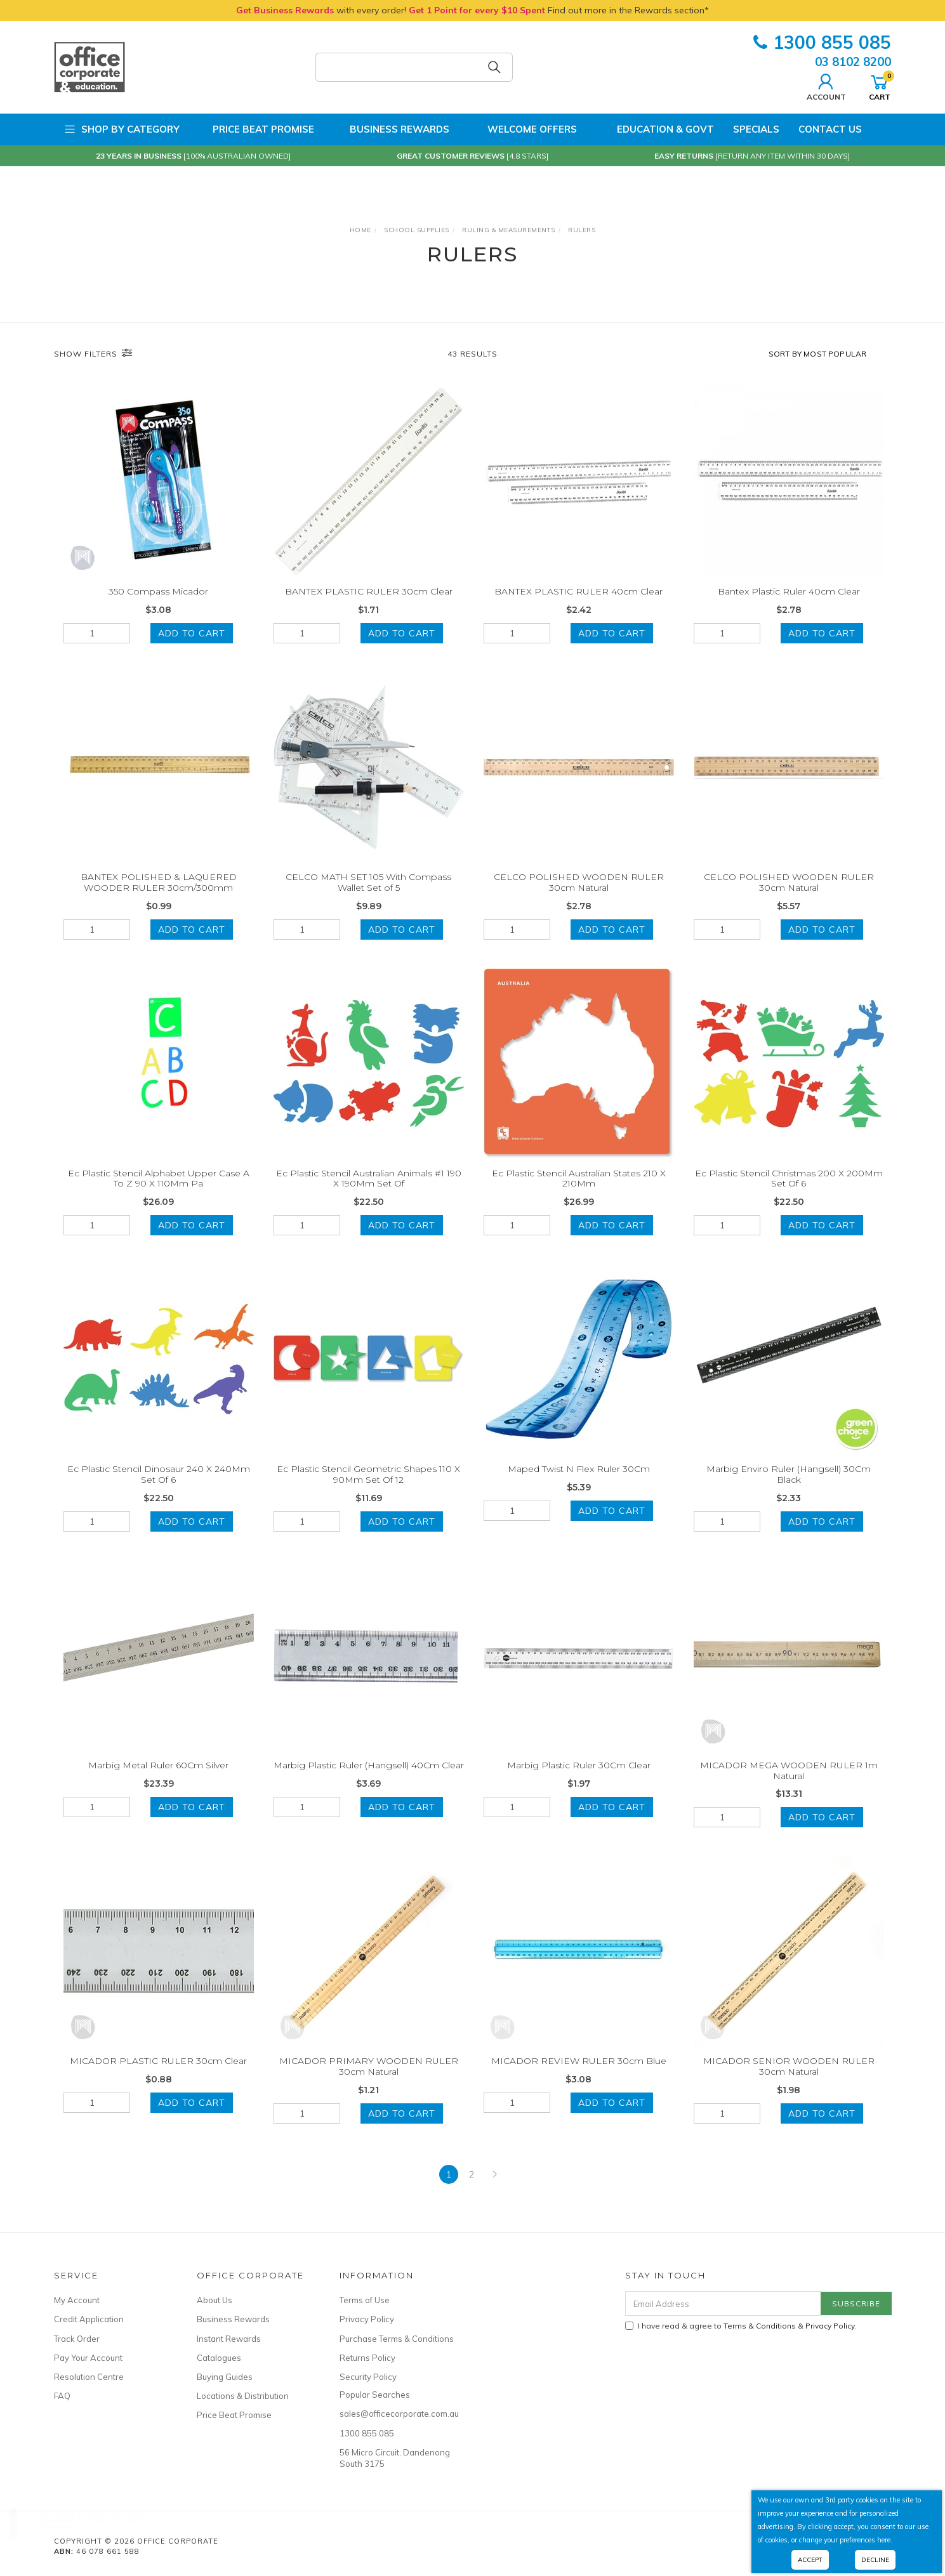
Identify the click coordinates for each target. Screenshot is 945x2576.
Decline (875, 2560)
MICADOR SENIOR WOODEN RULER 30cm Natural (789, 2083)
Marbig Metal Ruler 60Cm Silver (158, 1781)
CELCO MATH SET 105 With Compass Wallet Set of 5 (368, 898)
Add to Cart (191, 633)
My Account (77, 2300)
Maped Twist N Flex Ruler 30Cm (579, 1485)
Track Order (77, 2339)
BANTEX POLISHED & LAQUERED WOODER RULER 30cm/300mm (159, 898)
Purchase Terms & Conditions (397, 2339)
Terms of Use (365, 2300)
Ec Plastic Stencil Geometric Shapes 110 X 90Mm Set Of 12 (368, 1491)
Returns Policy (367, 2358)
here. (884, 2539)
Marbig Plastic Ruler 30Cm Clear (579, 1781)
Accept (810, 2560)
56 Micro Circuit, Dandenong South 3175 (395, 2458)
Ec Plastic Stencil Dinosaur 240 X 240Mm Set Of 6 (158, 1491)
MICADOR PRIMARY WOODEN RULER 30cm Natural (368, 2083)
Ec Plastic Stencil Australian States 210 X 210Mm (579, 1194)
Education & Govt (655, 129)
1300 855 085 (822, 42)
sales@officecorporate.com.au (397, 2413)
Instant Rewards (229, 2339)
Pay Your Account (88, 2358)
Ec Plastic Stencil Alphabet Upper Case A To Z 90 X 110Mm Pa (158, 1194)
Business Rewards (391, 129)
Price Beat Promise (256, 129)
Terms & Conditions (760, 2325)
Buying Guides (225, 2377)
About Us (214, 2300)
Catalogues (219, 2358)
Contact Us (830, 129)
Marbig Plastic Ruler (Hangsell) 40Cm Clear (369, 1781)
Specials (756, 129)
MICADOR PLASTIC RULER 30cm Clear (158, 2077)
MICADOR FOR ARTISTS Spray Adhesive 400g (106, 2523)
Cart (879, 85)
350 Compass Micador (158, 591)
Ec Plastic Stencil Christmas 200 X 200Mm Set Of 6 (789, 1194)
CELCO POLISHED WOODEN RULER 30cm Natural (579, 898)
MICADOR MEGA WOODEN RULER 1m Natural (789, 1786)
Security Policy (368, 2377)
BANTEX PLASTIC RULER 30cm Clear (369, 591)
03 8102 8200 (853, 61)
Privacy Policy (367, 2319)
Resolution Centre (89, 2377)
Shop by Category (121, 129)
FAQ (62, 2396)
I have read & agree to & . (741, 2325)
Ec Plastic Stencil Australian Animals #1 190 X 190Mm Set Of (368, 1194)
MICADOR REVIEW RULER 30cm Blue (578, 2077)
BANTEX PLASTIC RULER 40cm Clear (578, 591)
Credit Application (89, 2319)
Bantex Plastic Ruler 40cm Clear (789, 591)
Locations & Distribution (243, 2396)
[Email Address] (723, 2303)
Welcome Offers (522, 124)
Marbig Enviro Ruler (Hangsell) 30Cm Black (788, 1491)
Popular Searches (375, 2394)
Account (826, 85)
